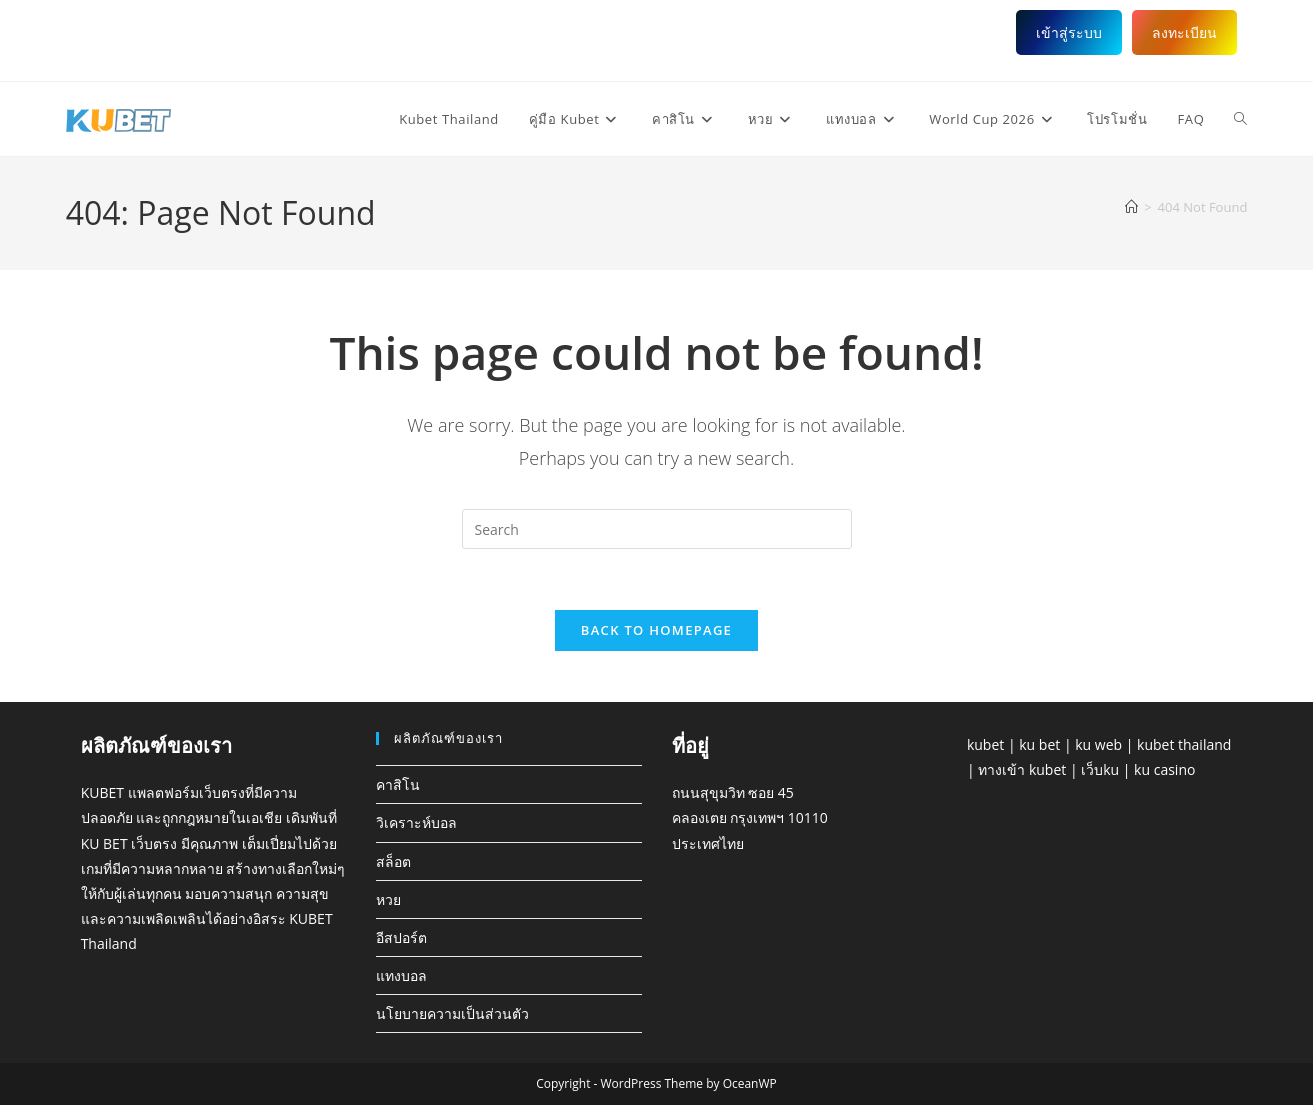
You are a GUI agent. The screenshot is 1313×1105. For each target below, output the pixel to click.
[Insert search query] (657, 529)
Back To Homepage (656, 630)
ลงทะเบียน (1184, 32)
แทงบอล (401, 975)
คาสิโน (398, 784)
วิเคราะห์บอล (416, 822)
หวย (388, 899)
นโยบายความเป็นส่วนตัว (452, 1013)
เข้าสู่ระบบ (1069, 32)
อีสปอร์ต (401, 937)
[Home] (1131, 207)
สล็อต (393, 861)
